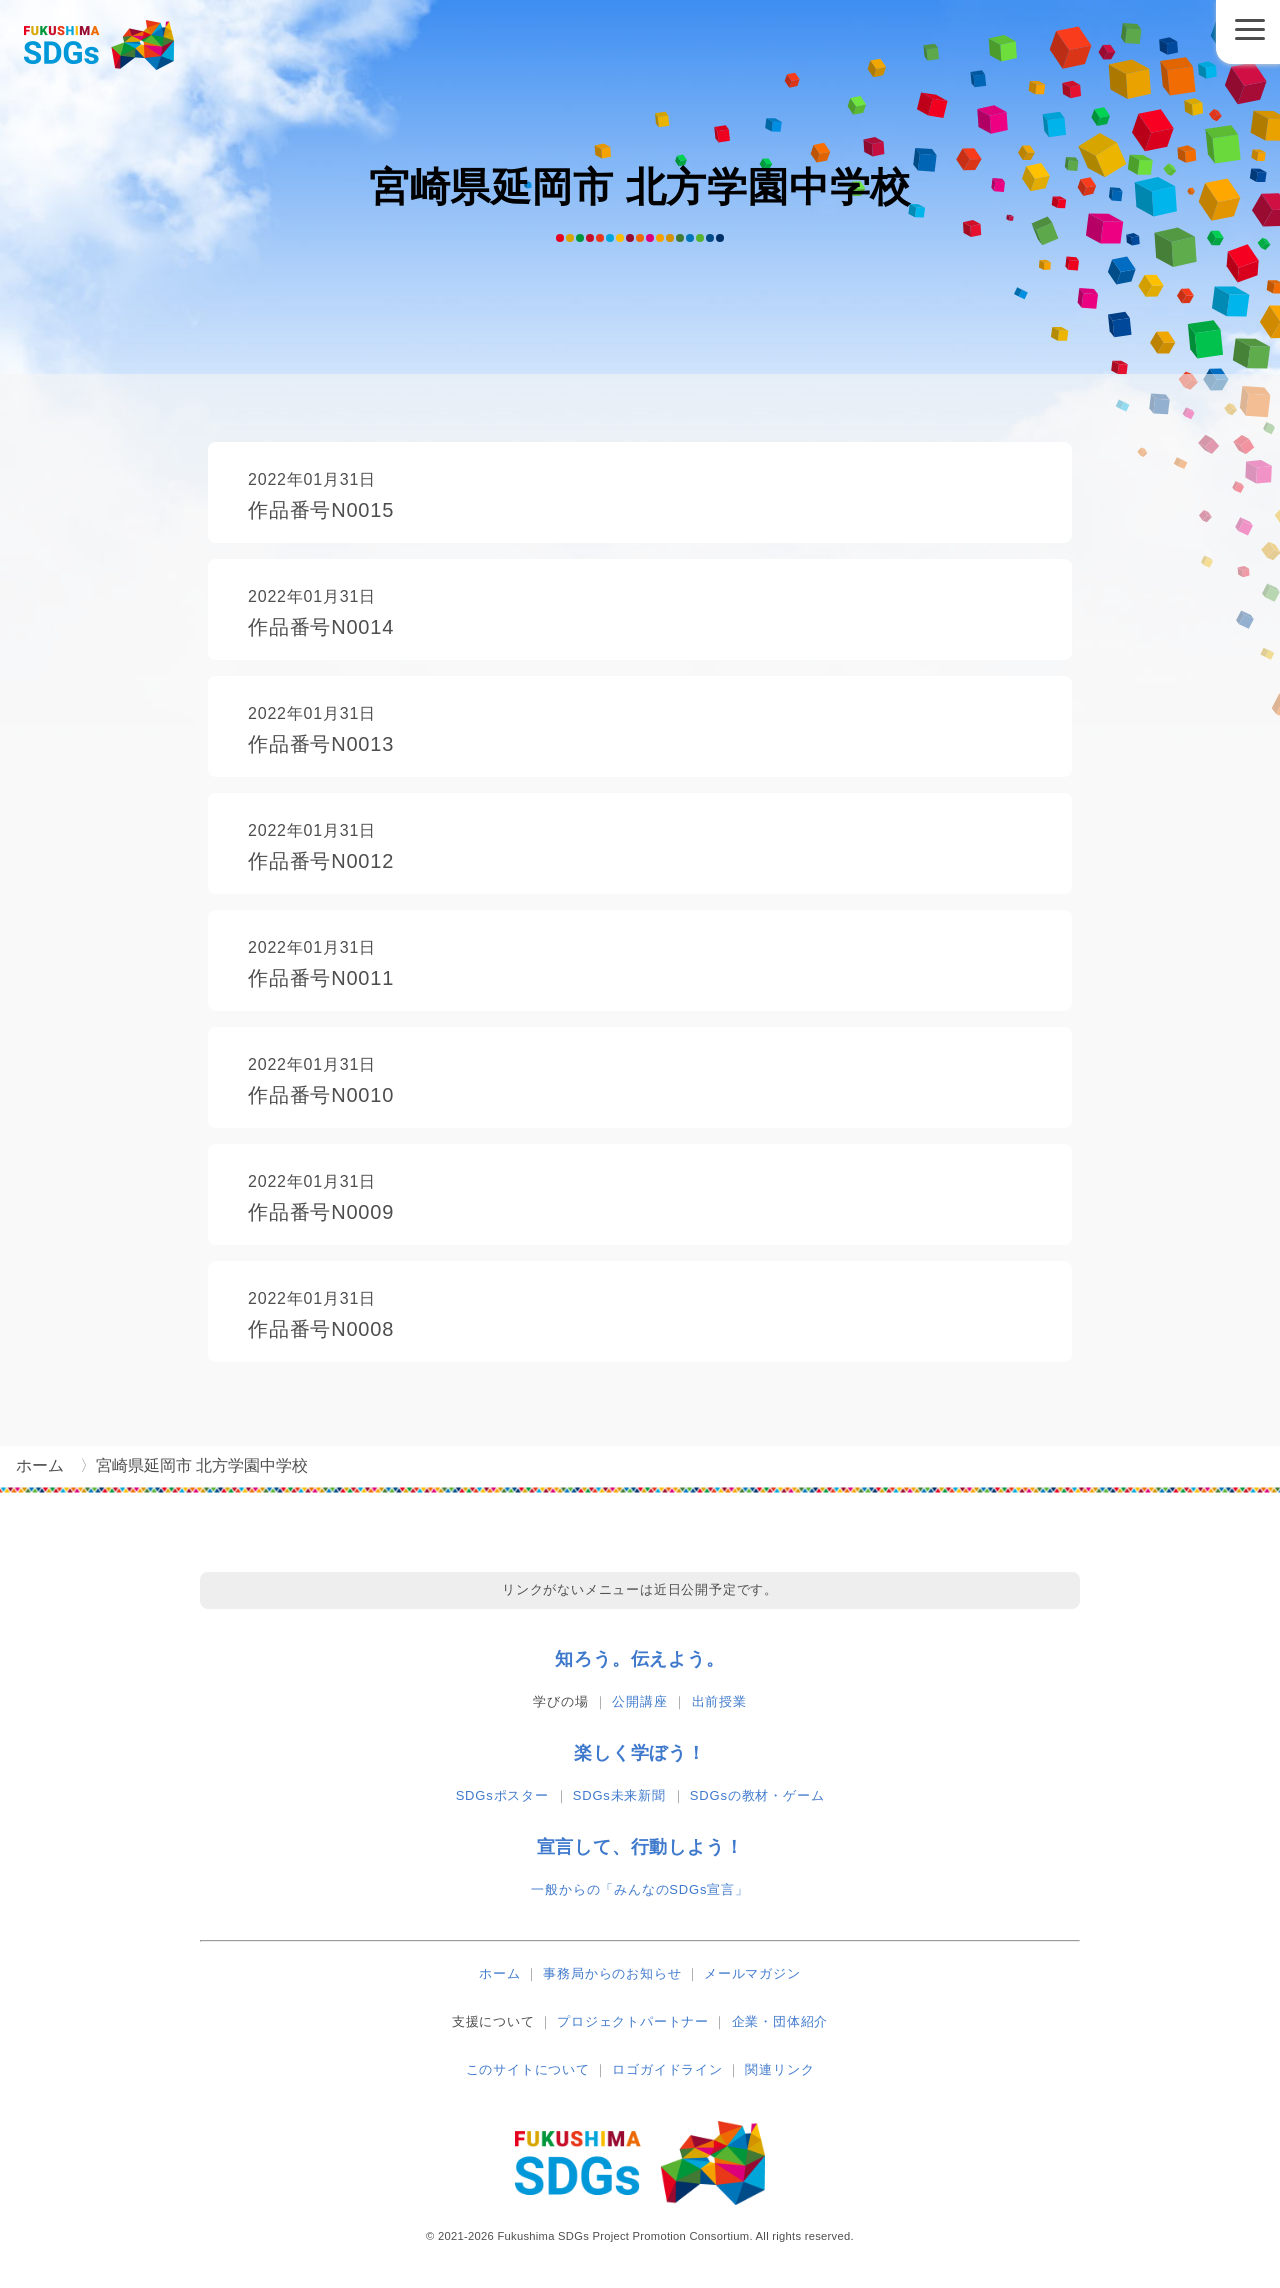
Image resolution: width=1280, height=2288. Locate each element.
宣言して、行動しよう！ (640, 1847)
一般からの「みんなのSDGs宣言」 (639, 1889)
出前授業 (719, 1701)
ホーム (499, 1973)
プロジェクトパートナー (633, 2021)
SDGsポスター (502, 1795)
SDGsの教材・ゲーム (757, 1795)
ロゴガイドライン (667, 2069)
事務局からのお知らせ (612, 1973)
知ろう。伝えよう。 (639, 1659)
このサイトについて (528, 2069)
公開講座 (639, 1701)
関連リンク (779, 2069)
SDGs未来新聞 (619, 1795)
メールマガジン (752, 1973)
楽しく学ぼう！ (640, 1753)
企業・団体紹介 (780, 2021)
